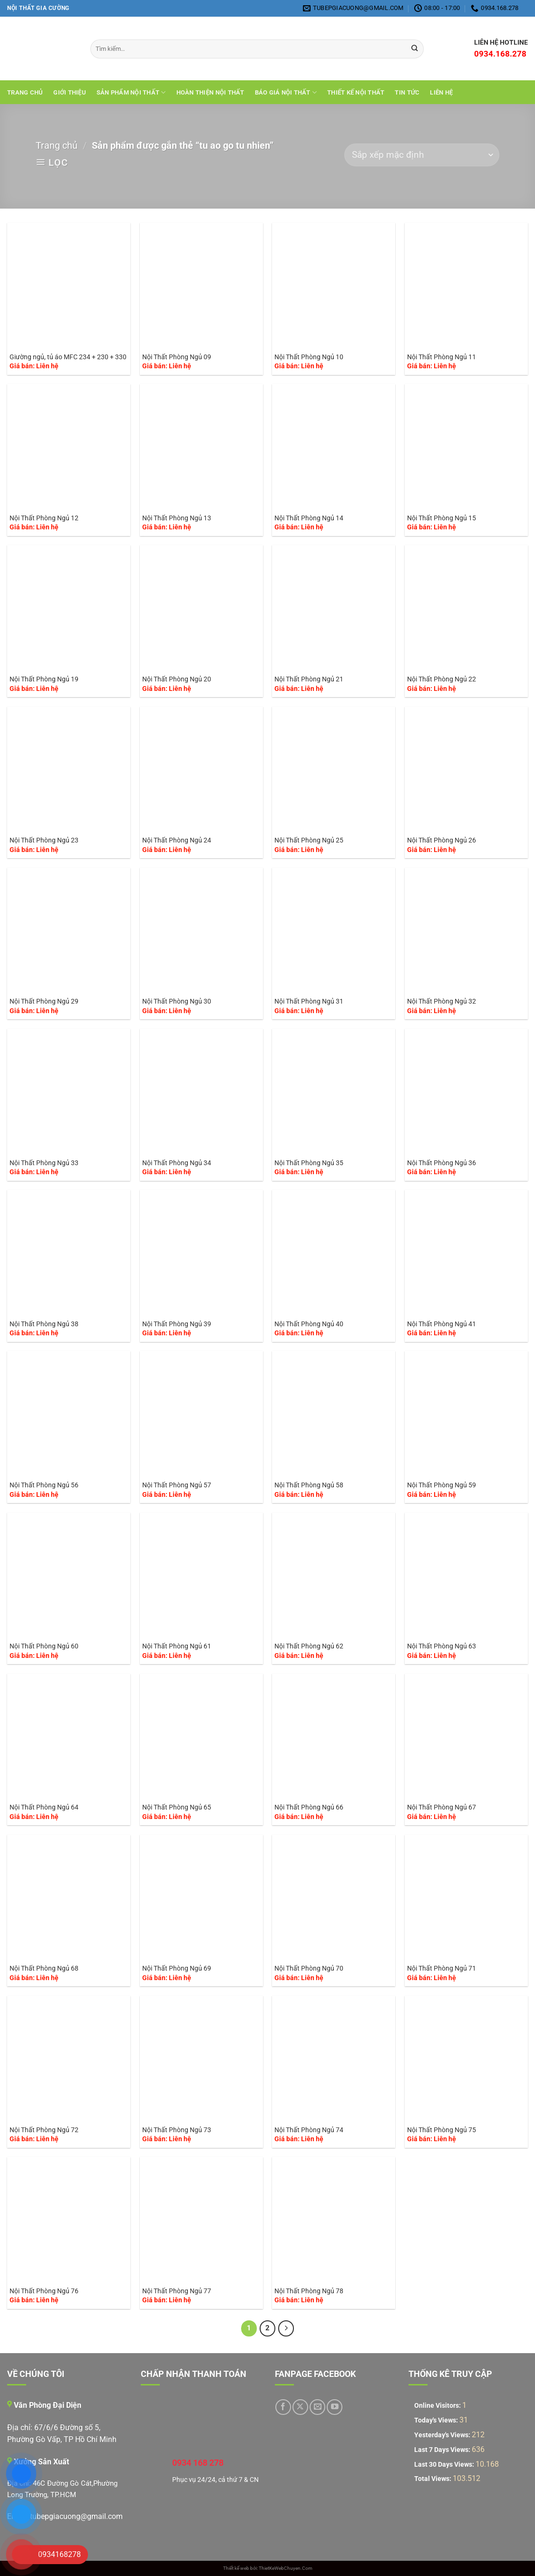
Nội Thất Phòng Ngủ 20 (176, 679)
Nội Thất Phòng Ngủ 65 (176, 1807)
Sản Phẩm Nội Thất (131, 92)
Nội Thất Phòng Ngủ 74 (308, 2130)
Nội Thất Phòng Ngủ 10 (308, 357)
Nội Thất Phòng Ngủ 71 (441, 1968)
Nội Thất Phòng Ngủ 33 (44, 1163)
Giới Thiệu (69, 92)
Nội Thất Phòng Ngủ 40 (308, 1324)
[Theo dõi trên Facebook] (283, 2407)
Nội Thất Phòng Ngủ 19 (44, 679)
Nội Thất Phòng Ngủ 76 (44, 2291)
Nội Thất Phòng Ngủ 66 (308, 1807)
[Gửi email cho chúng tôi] (317, 2407)
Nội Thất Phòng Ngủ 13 (176, 518)
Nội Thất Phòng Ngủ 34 (176, 1163)
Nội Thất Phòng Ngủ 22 (441, 679)
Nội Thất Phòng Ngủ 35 (308, 1163)
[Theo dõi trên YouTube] (334, 2407)
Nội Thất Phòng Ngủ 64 (44, 1807)
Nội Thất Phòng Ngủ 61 (176, 1646)
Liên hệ (441, 92)
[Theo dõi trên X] (300, 2407)
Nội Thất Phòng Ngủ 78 (308, 2291)
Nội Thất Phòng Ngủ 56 (44, 1485)
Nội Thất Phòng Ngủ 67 (441, 1807)
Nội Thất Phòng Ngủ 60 (44, 1646)
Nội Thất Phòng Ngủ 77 (176, 2291)
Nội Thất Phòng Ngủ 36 (441, 1163)
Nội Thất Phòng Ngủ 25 (308, 840)
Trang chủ (25, 92)
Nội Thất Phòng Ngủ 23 (44, 840)
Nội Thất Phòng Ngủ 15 (441, 518)
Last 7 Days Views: (443, 2450)
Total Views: (433, 2479)
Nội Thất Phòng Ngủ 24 (176, 840)
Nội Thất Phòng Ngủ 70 (308, 1968)
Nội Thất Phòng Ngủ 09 (176, 357)
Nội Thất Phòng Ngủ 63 (441, 1646)
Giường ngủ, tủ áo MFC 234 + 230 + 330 (68, 357)
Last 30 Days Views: (445, 2465)
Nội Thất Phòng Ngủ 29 (44, 1001)
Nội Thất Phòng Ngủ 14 (308, 518)
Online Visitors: (438, 2406)
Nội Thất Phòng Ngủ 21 (308, 679)
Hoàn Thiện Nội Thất (210, 92)
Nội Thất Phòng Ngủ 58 (308, 1485)
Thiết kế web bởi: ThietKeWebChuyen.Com (267, 2568)
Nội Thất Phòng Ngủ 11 (441, 357)
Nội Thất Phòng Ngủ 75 (441, 2130)
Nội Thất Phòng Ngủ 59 (441, 1485)
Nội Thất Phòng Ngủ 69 (176, 1968)
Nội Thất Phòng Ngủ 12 (44, 518)
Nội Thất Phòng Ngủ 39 (176, 1324)
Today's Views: (436, 2420)
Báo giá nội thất (286, 92)
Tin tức (407, 92)
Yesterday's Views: (443, 2435)
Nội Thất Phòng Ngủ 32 (441, 1001)
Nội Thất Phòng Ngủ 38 (44, 1324)
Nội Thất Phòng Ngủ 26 (441, 840)
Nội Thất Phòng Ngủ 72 (44, 2130)
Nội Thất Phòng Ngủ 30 (176, 1001)
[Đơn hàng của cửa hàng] (421, 155)
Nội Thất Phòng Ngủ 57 (176, 1485)
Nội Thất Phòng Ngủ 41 (441, 1324)
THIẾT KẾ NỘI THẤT (355, 92)
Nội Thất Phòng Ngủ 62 (308, 1646)
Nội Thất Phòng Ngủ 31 (308, 1001)
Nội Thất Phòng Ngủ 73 (176, 2130)
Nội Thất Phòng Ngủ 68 (44, 1968)
